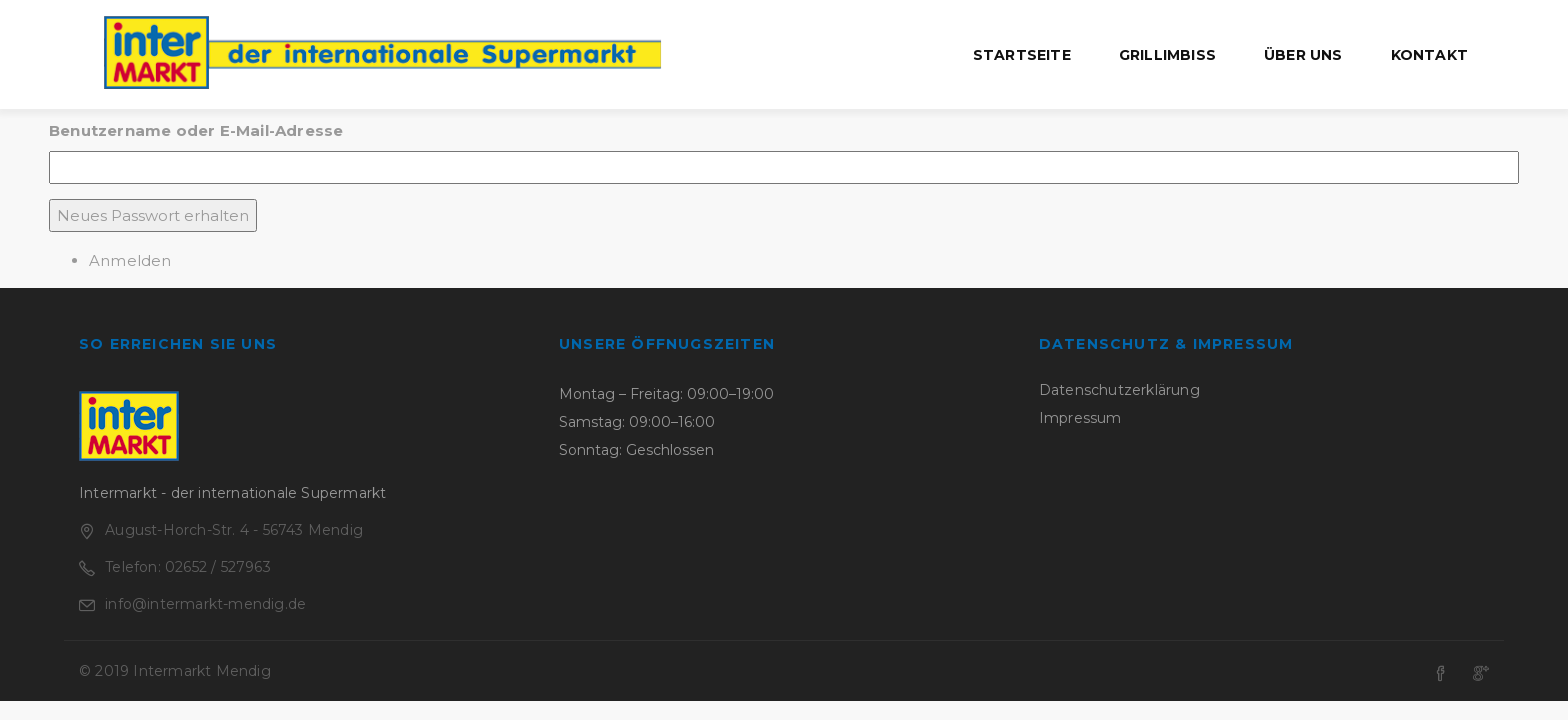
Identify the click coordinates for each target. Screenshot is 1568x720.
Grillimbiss (1167, 55)
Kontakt (1429, 55)
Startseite (1022, 55)
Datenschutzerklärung (1119, 390)
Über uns (1303, 55)
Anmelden (130, 260)
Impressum (1080, 418)
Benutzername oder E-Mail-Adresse (196, 130)
